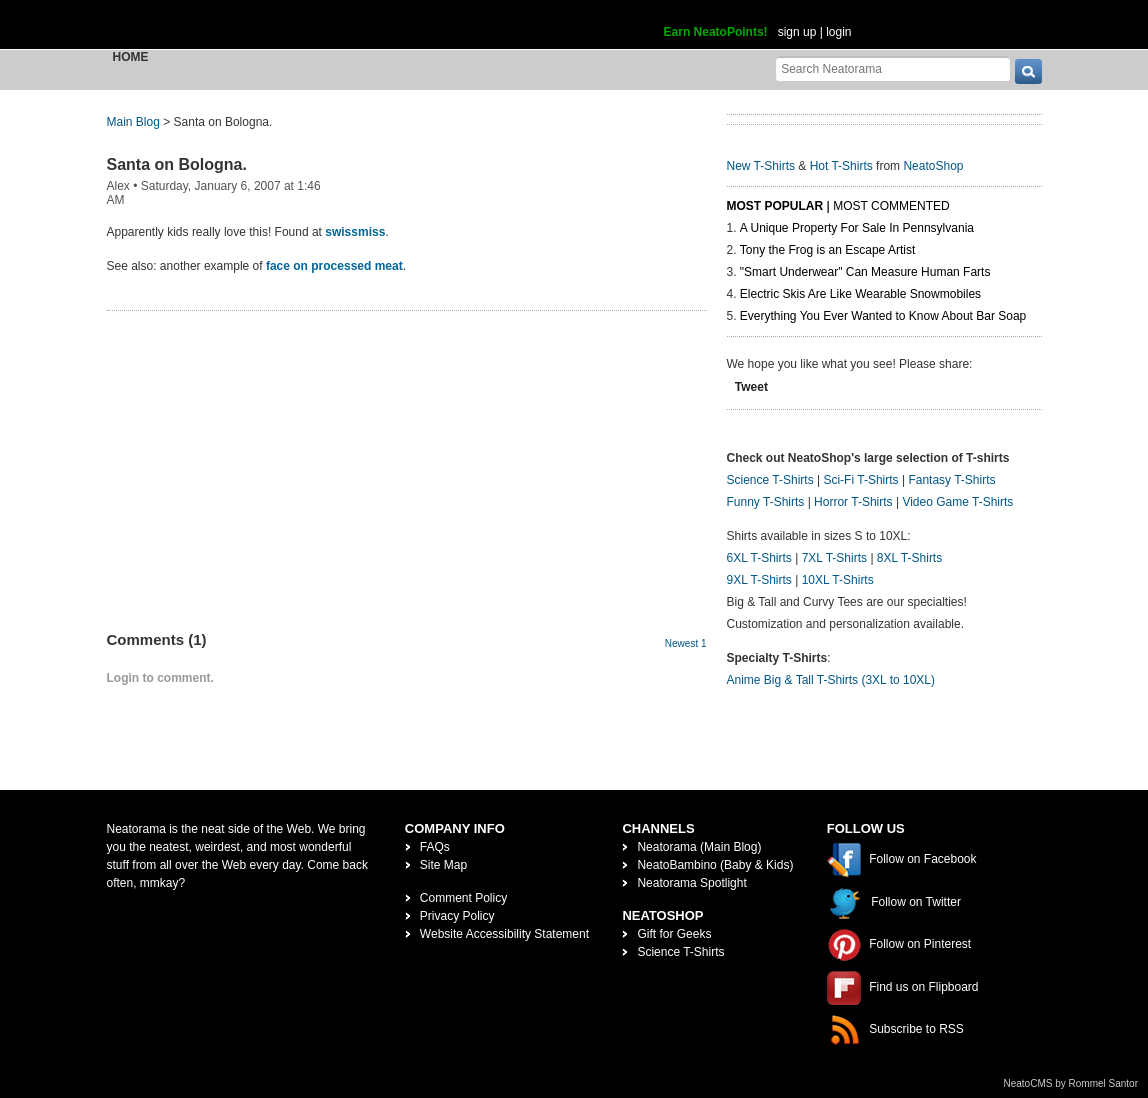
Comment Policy (463, 898)
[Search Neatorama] (893, 68)
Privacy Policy (457, 916)
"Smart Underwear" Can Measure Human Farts (865, 272)
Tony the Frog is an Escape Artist (827, 250)
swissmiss (355, 232)
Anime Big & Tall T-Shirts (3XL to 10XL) (831, 680)
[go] (1028, 71)
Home (131, 57)
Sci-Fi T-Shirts (860, 480)
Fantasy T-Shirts (951, 480)
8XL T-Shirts (909, 558)
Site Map (443, 865)
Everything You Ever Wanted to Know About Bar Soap (883, 316)
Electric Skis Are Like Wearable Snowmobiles (860, 294)
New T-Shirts (761, 166)
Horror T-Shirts (853, 502)
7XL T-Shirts (834, 558)
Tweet (751, 387)
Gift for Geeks (674, 934)
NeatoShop (933, 166)
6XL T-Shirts (759, 558)
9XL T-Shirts (759, 580)
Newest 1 (686, 643)
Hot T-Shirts (841, 166)
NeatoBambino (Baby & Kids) (715, 865)
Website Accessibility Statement (504, 934)
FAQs (435, 847)
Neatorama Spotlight (691, 883)
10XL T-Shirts (838, 580)
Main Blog (133, 122)
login (838, 32)
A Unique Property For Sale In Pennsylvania (857, 228)
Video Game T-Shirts (957, 502)
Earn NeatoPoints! (716, 32)
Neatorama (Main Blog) (699, 847)
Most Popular (775, 206)
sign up (797, 32)
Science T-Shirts (770, 480)
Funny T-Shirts (766, 502)
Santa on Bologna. (177, 164)
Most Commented (891, 206)
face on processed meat (334, 266)
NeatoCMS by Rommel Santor (1071, 1083)
